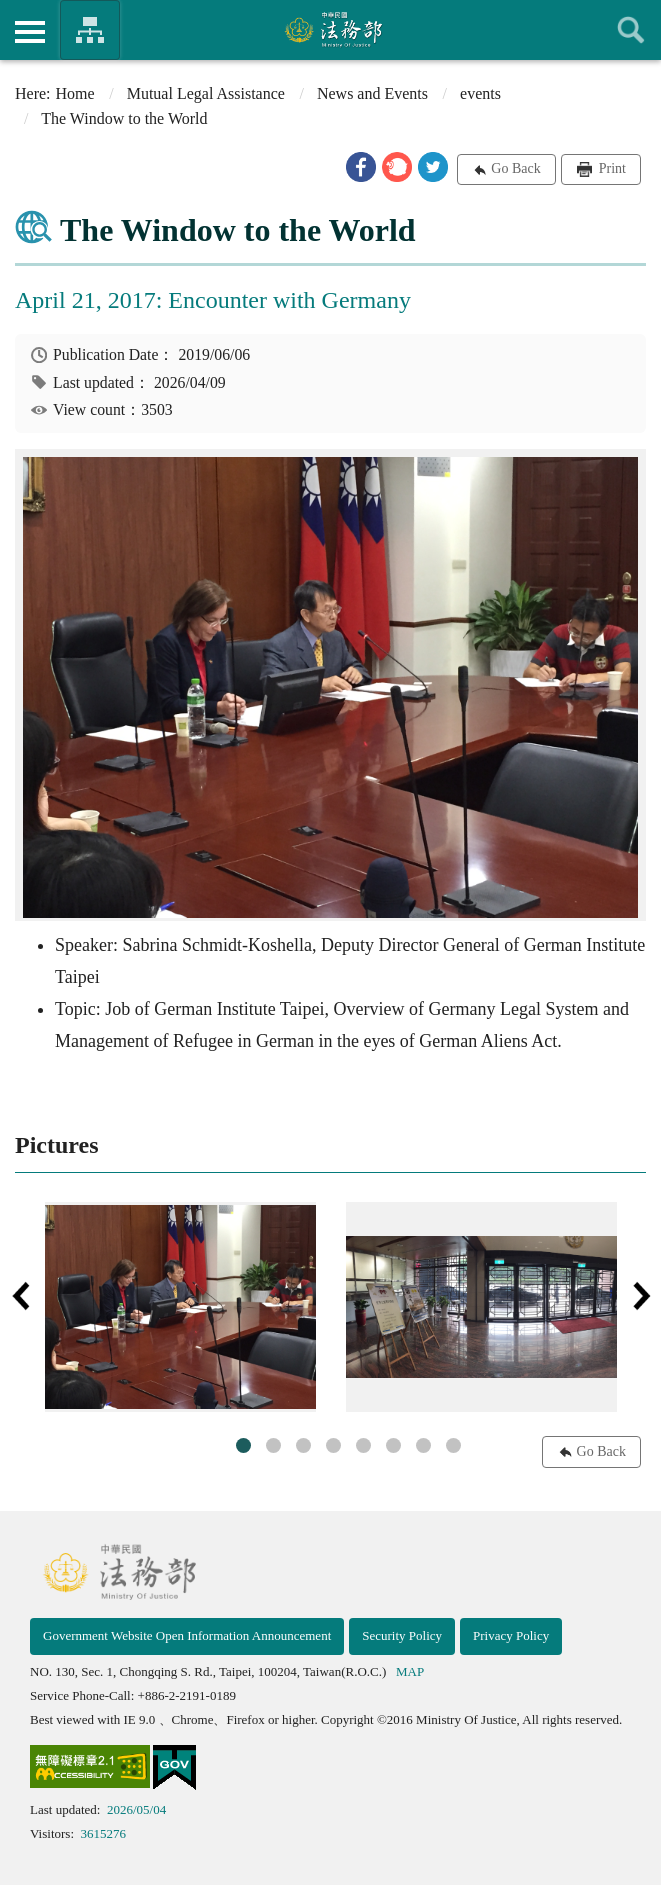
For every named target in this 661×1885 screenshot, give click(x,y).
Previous (20, 1296)
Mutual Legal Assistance (206, 93)
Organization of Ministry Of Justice (90, 30)
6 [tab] (393, 1445)
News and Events (372, 93)
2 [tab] (273, 1445)
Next (641, 1296)
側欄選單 (30, 32)
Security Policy (402, 1635)
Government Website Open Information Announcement (187, 1635)
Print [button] (610, 168)
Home (75, 93)
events (480, 93)
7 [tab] (423, 1445)
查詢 (631, 30)
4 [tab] (333, 1445)
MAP (410, 1671)
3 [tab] (303, 1445)
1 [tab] (243, 1445)
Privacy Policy (511, 1635)
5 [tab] (363, 1445)
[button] (361, 167)
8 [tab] (453, 1445)
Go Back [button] (515, 168)
